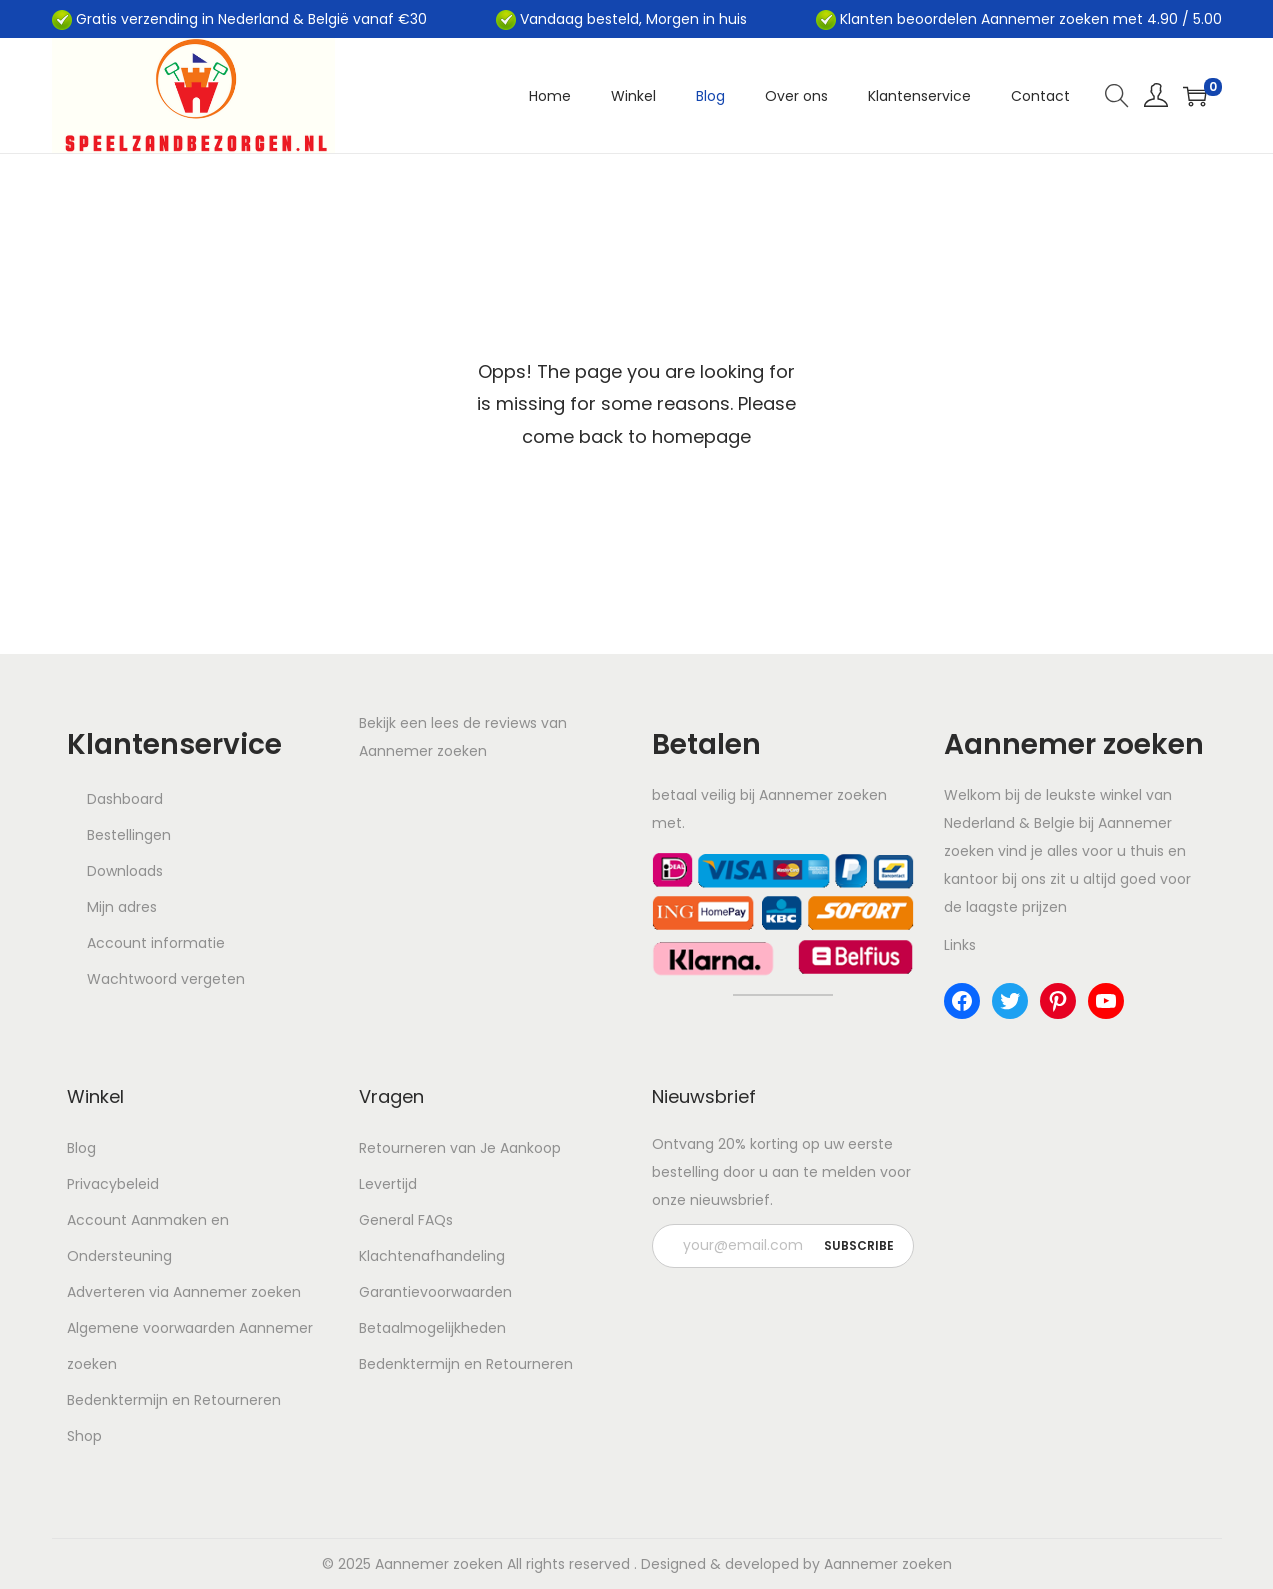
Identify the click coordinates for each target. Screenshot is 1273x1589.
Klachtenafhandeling (432, 1256)
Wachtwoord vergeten (166, 979)
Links (960, 945)
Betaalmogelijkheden (432, 1328)
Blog (81, 1148)
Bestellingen (129, 835)
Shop (84, 1436)
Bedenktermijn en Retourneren (174, 1400)
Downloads (125, 871)
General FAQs (406, 1220)
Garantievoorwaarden (435, 1292)
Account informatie (156, 943)
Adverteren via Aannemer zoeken (184, 1292)
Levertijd (388, 1184)
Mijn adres (122, 907)
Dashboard (125, 799)
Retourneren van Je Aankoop (460, 1148)
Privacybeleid (113, 1184)
